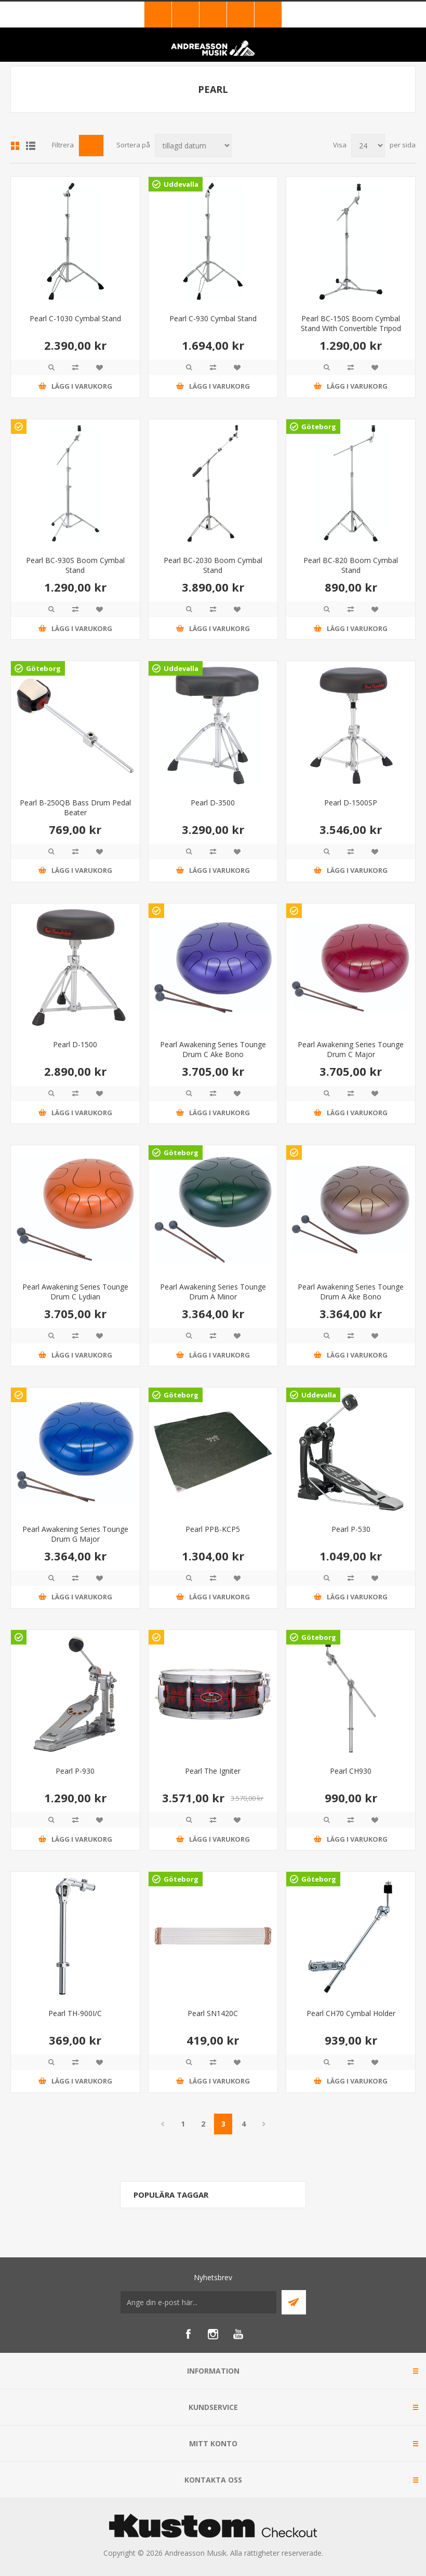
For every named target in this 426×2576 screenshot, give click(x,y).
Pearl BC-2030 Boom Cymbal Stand (213, 565)
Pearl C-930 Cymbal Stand (213, 318)
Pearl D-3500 (213, 802)
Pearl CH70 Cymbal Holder (351, 2013)
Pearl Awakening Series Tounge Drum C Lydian (75, 1291)
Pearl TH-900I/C (75, 2013)
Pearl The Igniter (213, 1771)
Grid (15, 146)
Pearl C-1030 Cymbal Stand (75, 318)
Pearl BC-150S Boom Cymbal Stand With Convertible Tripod (351, 323)
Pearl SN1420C (213, 2013)
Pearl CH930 (350, 1771)
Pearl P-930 (75, 1771)
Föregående (162, 2124)
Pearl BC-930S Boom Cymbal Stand (75, 565)
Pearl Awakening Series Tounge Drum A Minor (213, 1291)
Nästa (264, 2124)
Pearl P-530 (350, 1529)
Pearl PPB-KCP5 (212, 1529)
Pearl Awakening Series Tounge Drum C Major (351, 1049)
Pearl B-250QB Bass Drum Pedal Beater (75, 807)
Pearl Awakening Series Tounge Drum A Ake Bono (351, 1291)
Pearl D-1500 (75, 1044)
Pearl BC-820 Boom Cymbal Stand (350, 565)
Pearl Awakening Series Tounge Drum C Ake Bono (213, 1049)
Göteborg (318, 426)
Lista (30, 146)
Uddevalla (181, 184)
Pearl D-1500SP (350, 802)
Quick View (51, 367)
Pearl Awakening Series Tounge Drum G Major (75, 1534)
